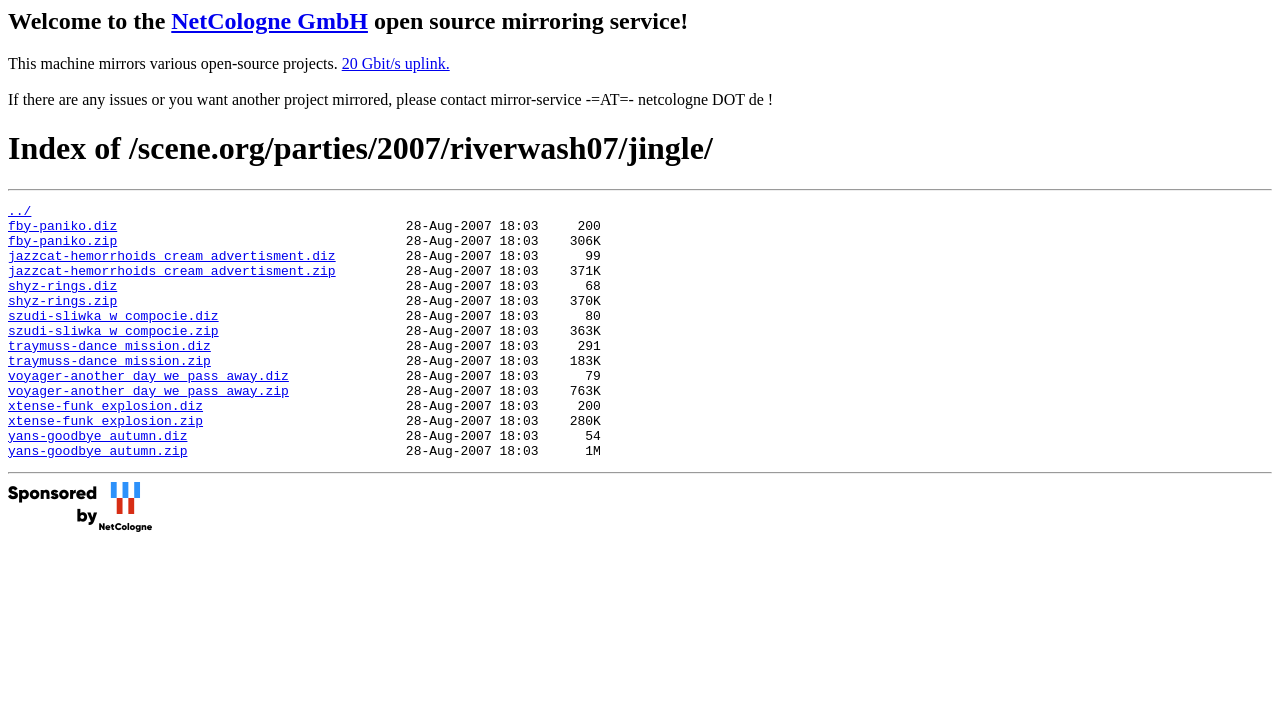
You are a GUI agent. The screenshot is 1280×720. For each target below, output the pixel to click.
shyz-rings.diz (62, 303)
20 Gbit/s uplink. (396, 63)
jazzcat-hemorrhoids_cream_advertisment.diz (172, 267)
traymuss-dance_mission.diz (109, 375)
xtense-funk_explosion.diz (105, 447)
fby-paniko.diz (62, 231)
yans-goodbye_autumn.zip (97, 501)
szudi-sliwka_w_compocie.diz (113, 339)
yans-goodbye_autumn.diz (97, 483)
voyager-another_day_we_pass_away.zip (148, 429)
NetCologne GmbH (269, 21)
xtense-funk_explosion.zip (105, 465)
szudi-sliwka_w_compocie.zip (113, 357)
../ (19, 213)
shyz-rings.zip (62, 321)
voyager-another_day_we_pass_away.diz (148, 411)
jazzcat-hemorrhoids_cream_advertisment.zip (172, 285)
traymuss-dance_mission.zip (109, 393)
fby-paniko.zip (62, 249)
